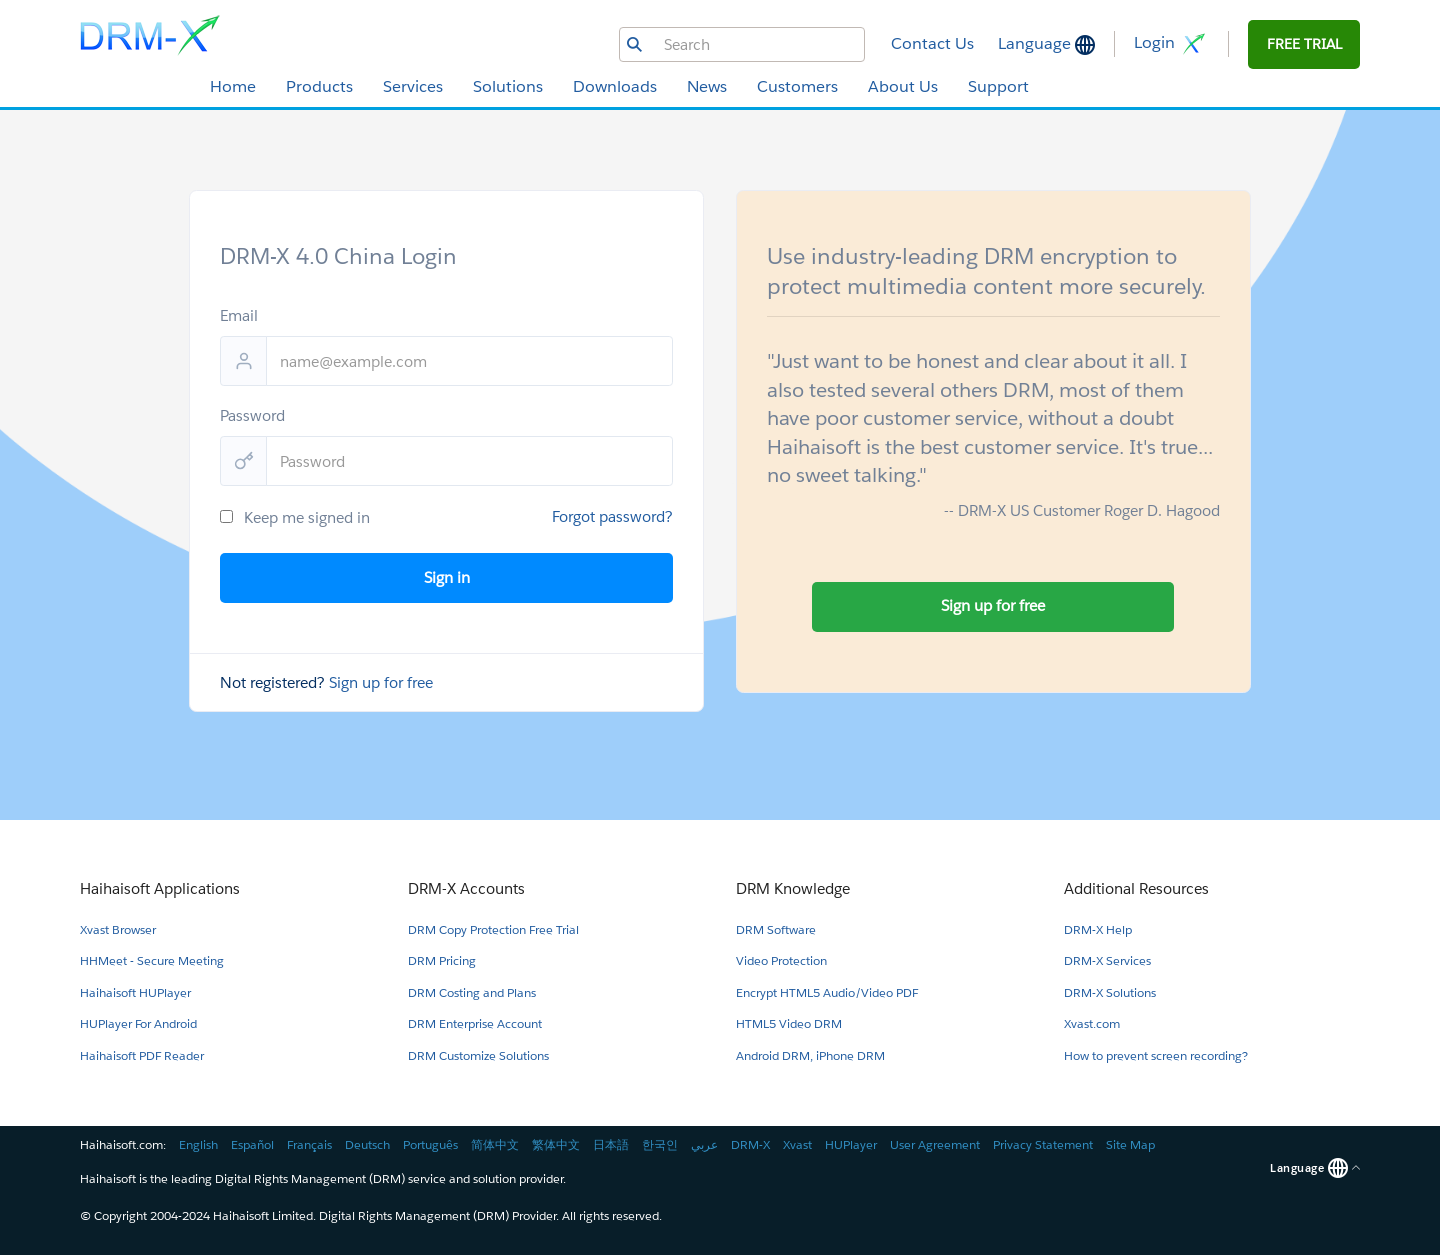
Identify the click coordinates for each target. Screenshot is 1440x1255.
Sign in (447, 577)
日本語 (611, 1144)
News (707, 86)
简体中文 (495, 1144)
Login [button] (1171, 44)
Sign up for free (381, 682)
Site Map (1130, 1144)
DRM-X (750, 1144)
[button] (1304, 44)
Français (309, 1144)
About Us (903, 86)
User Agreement (935, 1144)
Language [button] (1036, 43)
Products (319, 86)
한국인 (660, 1144)
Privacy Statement (1043, 1144)
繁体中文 (556, 1144)
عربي (704, 1144)
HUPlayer (851, 1144)
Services (413, 86)
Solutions (508, 86)
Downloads (615, 86)
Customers (797, 86)
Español (252, 1144)
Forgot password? (612, 516)
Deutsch (367, 1144)
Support (998, 86)
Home (233, 86)
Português (430, 1144)
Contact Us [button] (932, 43)
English (198, 1144)
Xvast (797, 1144)
